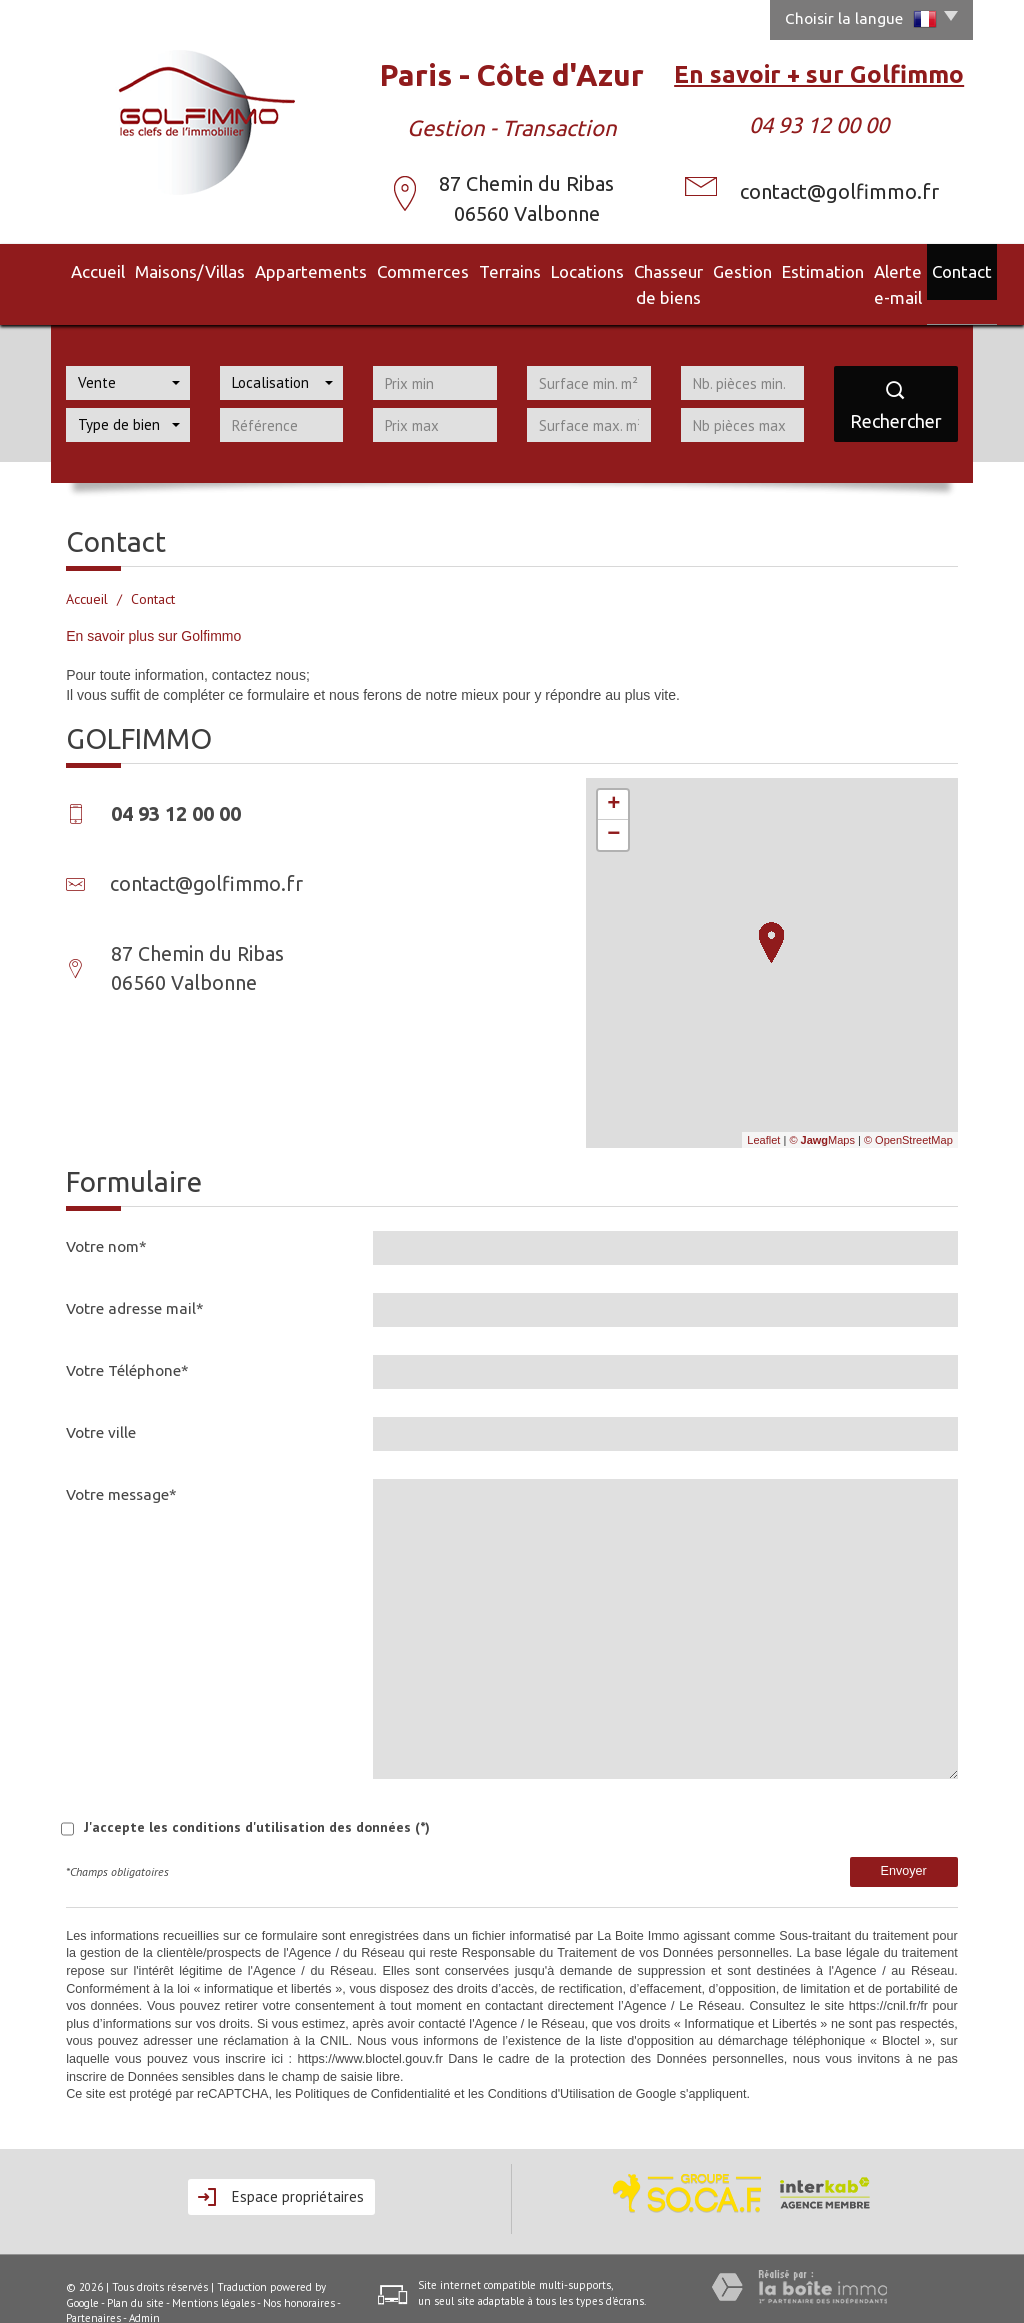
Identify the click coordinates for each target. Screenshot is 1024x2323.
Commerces (363, 269)
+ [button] (613, 776)
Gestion (706, 269)
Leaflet (763, 1111)
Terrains (439, 269)
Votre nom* (106, 1217)
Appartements (267, 269)
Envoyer (904, 1842)
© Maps (822, 1111)
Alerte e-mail (863, 269)
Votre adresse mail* (135, 1279)
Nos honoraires (299, 2274)
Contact (941, 269)
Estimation (776, 269)
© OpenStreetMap (908, 1111)
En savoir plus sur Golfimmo (153, 607)
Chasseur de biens (610, 269)
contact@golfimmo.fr (839, 191)
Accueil (81, 269)
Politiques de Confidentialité (372, 2065)
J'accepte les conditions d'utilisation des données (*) (257, 1798)
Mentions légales (213, 2274)
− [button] (613, 806)
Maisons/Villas (163, 269)
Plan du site (135, 2274)
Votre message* (121, 1465)
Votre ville (101, 1403)
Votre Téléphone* (127, 1341)
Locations (509, 269)
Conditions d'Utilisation (551, 2065)
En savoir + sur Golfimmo (819, 74)
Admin (144, 2289)
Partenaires (93, 2289)
